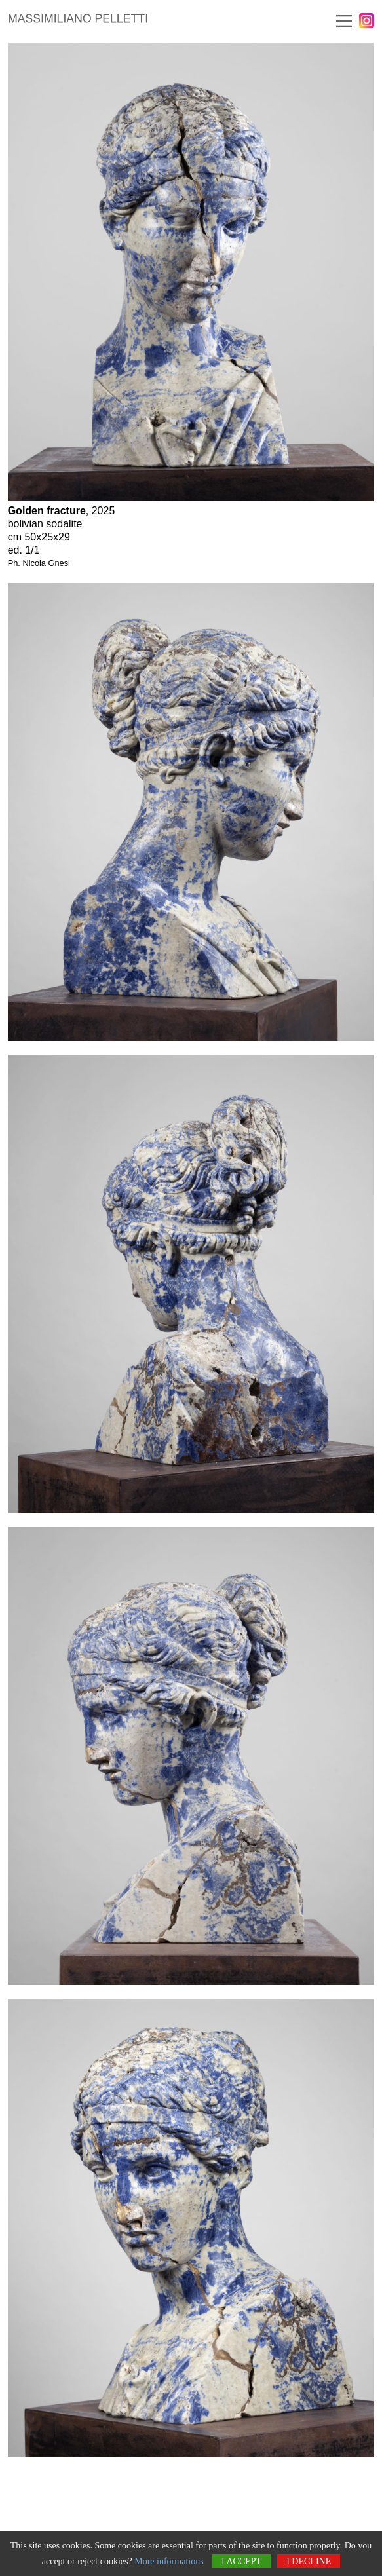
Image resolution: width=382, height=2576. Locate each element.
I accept (241, 2561)
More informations (168, 2561)
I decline (308, 2561)
